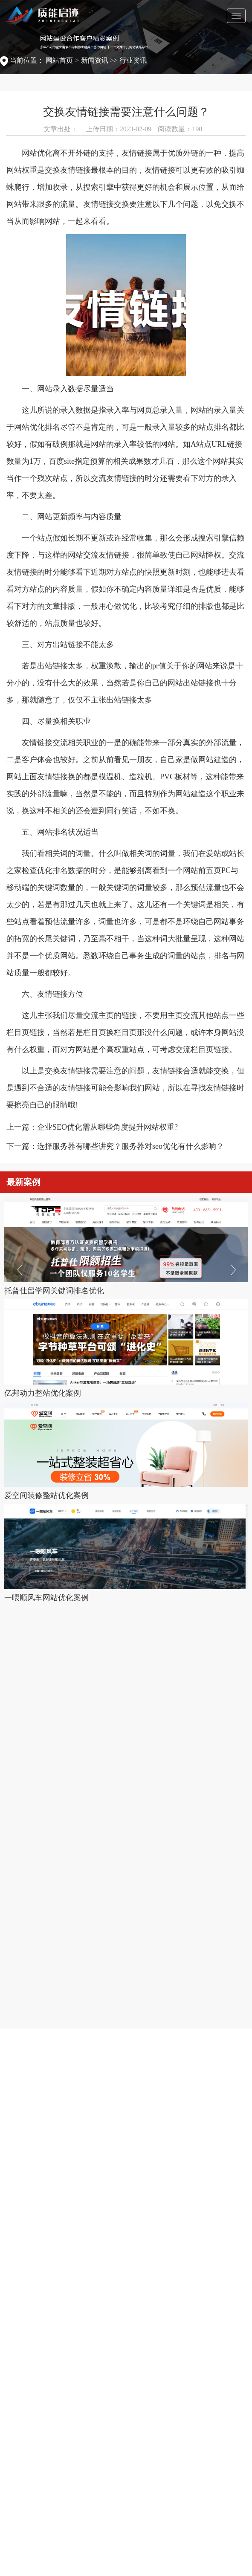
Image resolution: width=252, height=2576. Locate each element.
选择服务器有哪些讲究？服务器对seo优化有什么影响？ (130, 1146)
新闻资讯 (94, 60)
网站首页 (59, 60)
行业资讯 (133, 60)
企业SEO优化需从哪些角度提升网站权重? (107, 1127)
